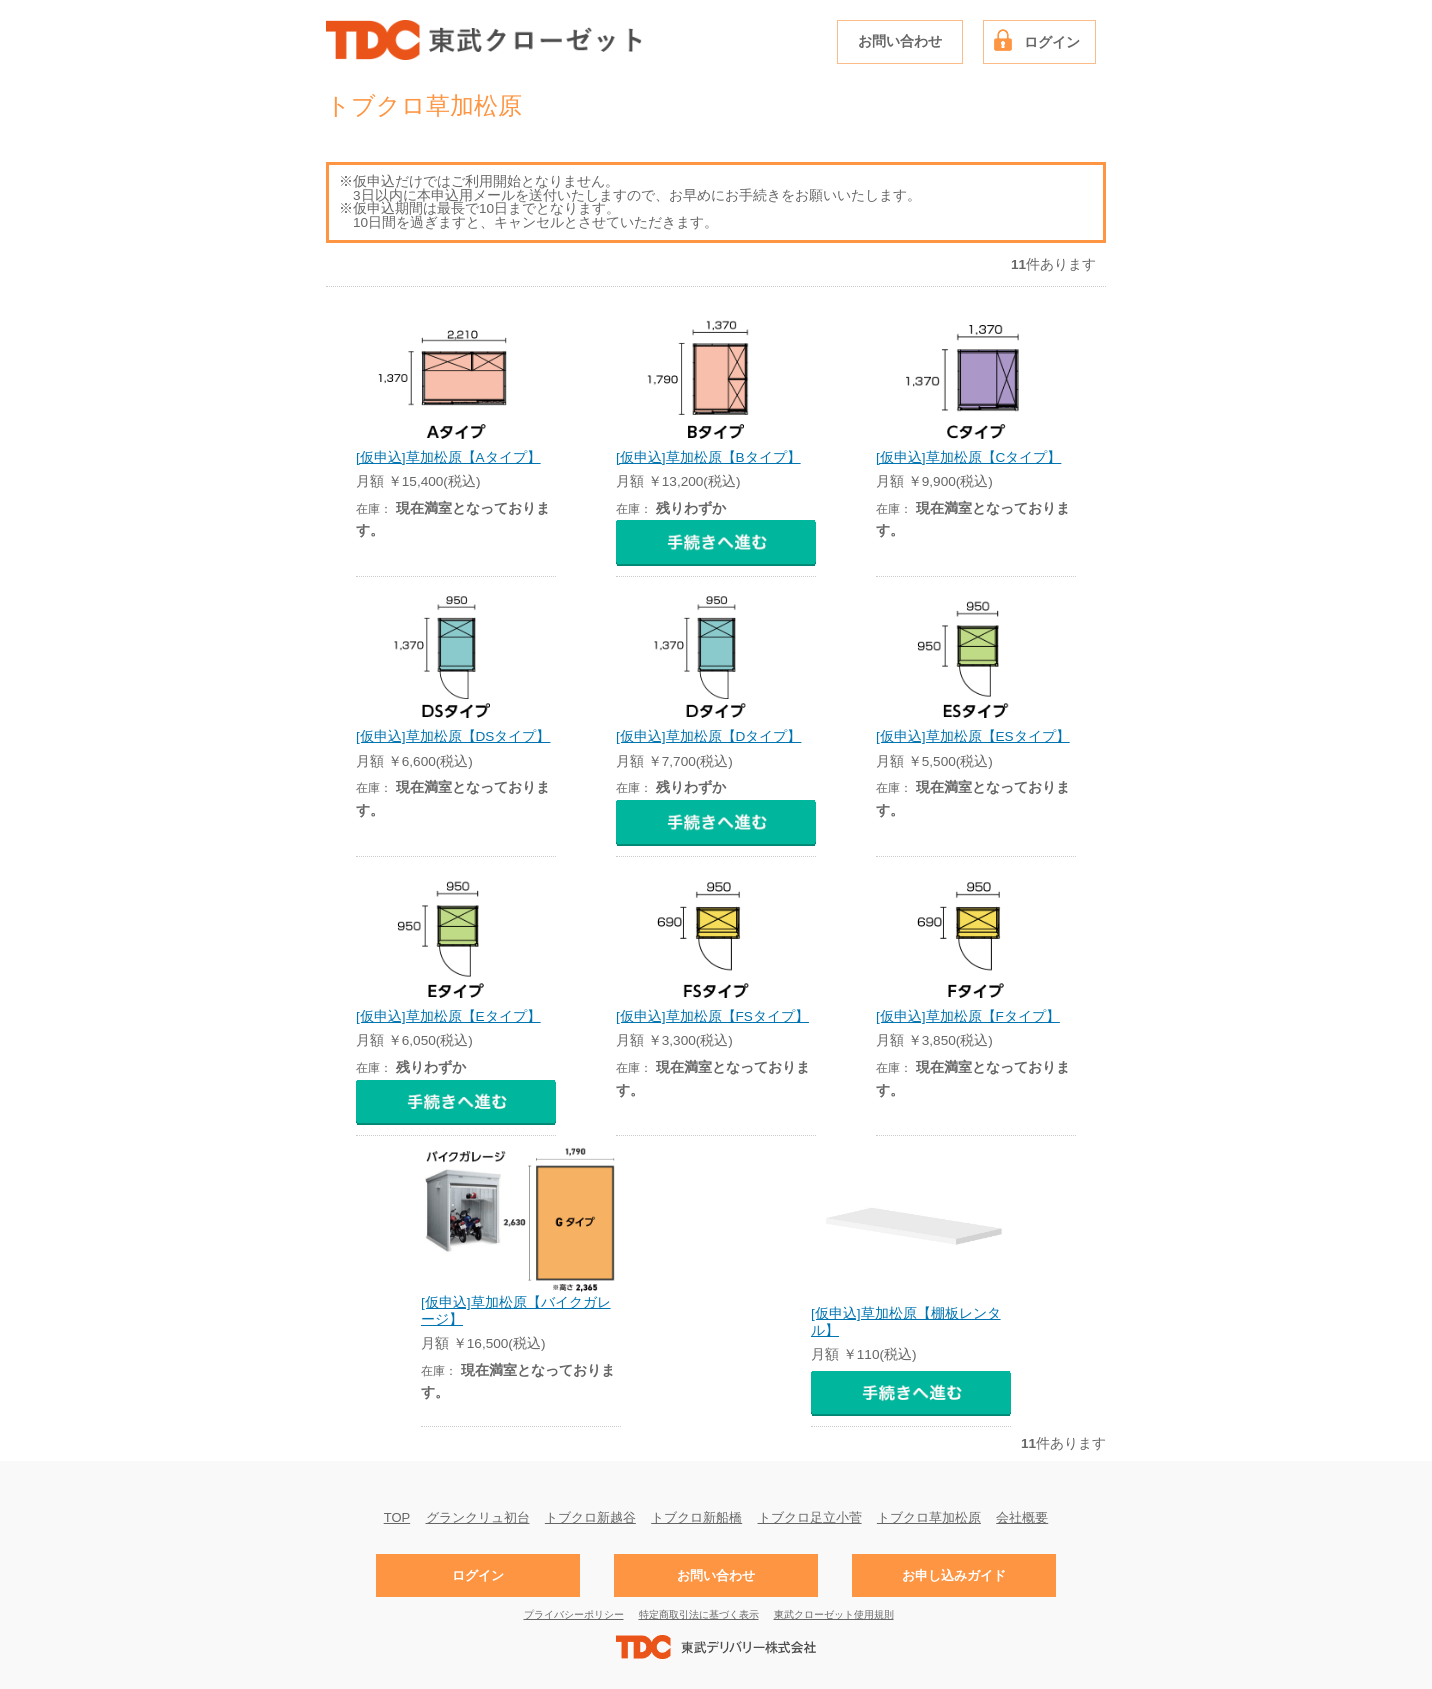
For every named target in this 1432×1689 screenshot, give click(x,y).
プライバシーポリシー (574, 1614)
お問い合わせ (900, 41)
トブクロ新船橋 (696, 1517)
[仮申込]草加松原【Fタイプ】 (968, 1016)
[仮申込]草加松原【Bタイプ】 (708, 457)
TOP (397, 1517)
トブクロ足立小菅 (810, 1517)
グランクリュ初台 (478, 1517)
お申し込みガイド (954, 1575)
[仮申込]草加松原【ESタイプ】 (973, 736)
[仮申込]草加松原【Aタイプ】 (448, 457)
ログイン (1052, 42)
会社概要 (1022, 1517)
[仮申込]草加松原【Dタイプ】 (708, 736)
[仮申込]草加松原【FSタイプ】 (712, 1016)
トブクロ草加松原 (929, 1517)
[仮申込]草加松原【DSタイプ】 (453, 736)
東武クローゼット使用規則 (834, 1614)
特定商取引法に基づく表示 (699, 1614)
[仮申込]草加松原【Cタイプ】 (968, 457)
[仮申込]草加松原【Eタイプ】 (448, 1016)
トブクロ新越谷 (590, 1517)
